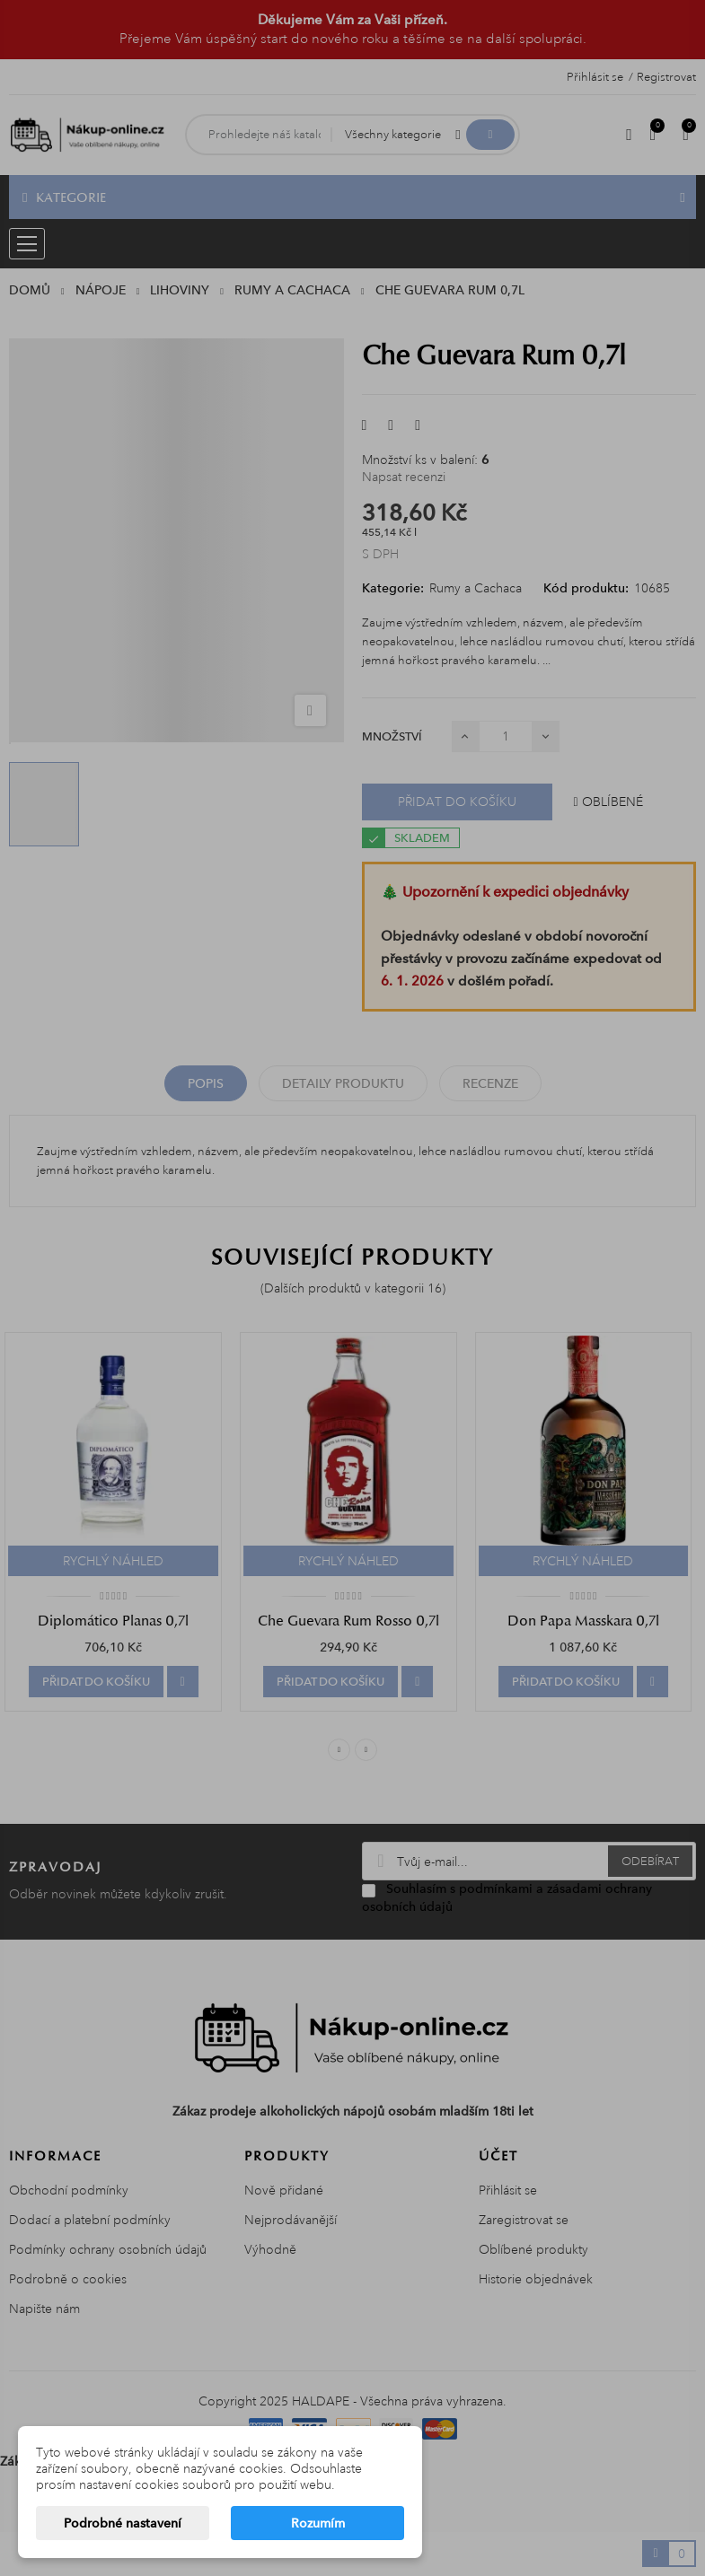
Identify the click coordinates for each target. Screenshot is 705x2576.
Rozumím (318, 2523)
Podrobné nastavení (122, 2523)
